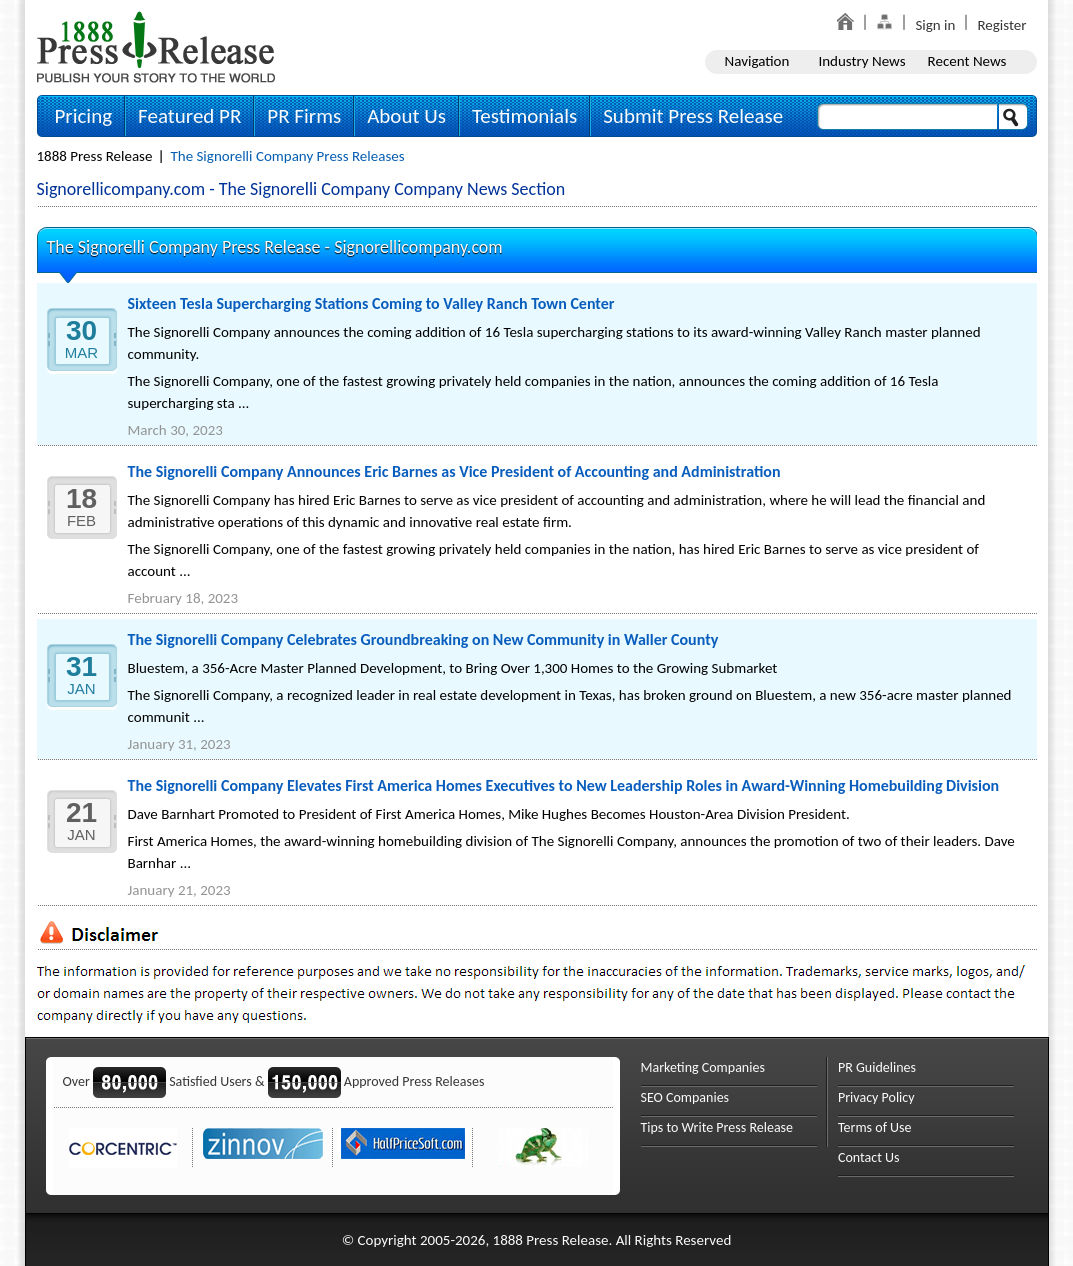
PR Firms (304, 116)
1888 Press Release (95, 156)
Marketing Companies (703, 1067)
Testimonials (524, 116)
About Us (406, 116)
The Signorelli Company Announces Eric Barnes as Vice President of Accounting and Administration (454, 471)
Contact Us (869, 1157)
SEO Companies (685, 1097)
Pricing (84, 116)
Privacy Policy (876, 1097)
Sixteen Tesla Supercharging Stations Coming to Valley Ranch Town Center (371, 303)
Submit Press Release (693, 116)
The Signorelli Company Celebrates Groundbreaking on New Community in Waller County (423, 639)
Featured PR (189, 116)
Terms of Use (875, 1127)
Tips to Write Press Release (717, 1127)
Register (1001, 25)
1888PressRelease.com (156, 46)
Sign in (935, 25)
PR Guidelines (877, 1067)
